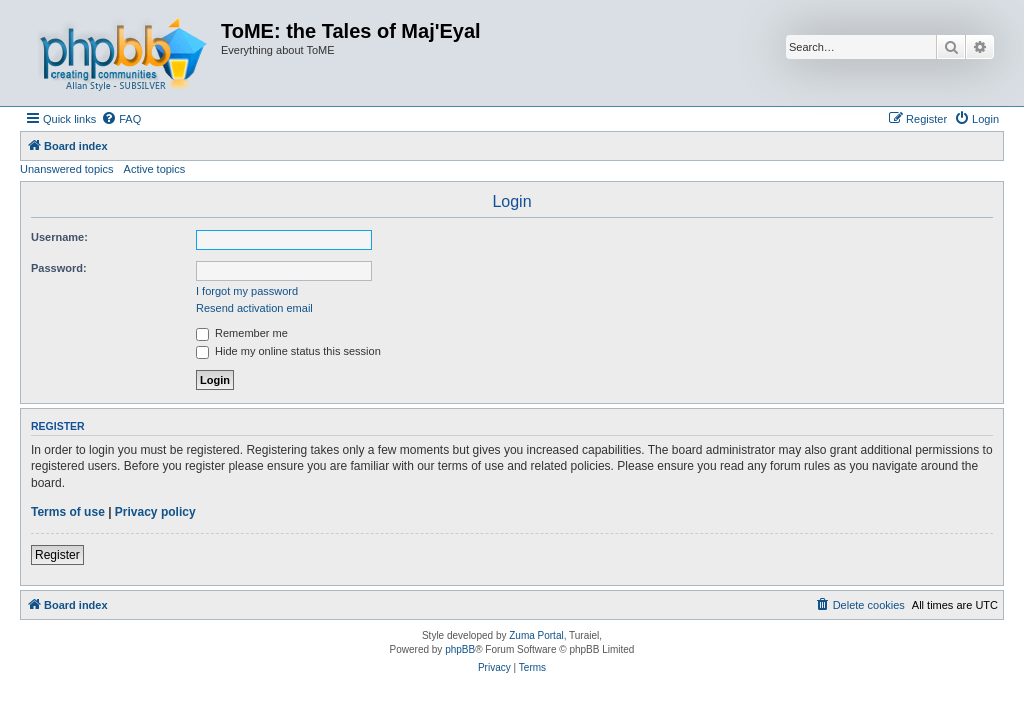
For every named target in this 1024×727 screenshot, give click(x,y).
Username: (59, 237)
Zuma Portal (536, 635)
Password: (59, 268)
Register (57, 555)
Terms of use (68, 512)
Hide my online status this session (288, 351)
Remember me (242, 333)
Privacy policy (155, 512)
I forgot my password (247, 291)
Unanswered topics (67, 169)
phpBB (460, 649)
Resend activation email (254, 308)
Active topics (155, 169)
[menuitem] (121, 119)
